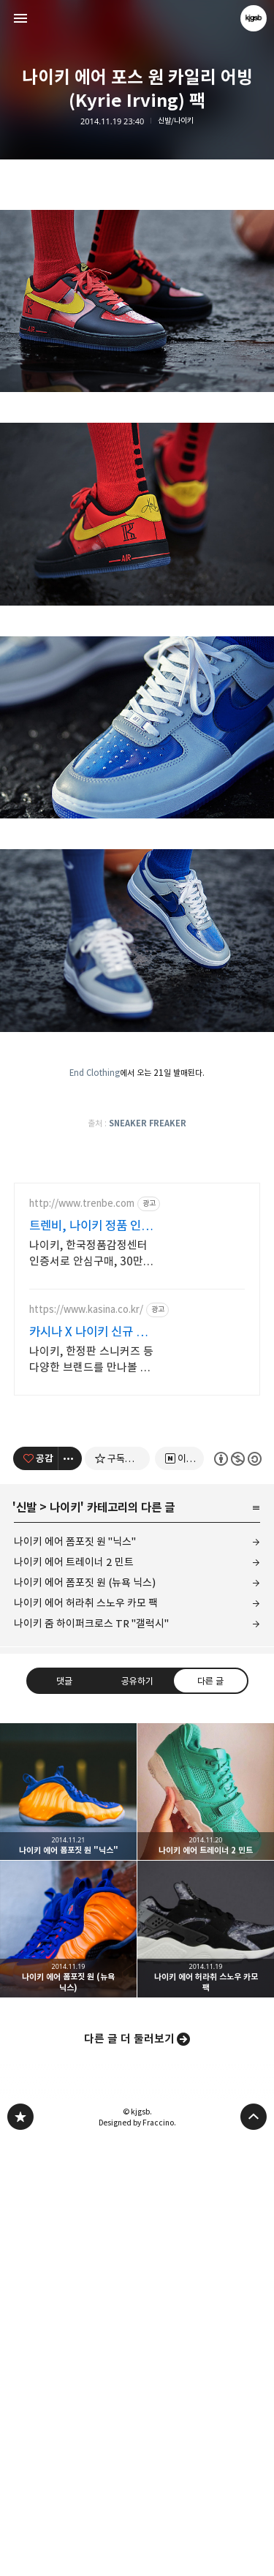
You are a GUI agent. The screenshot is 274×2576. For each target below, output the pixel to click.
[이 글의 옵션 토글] (70, 1746)
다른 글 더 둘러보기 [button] (129, 2327)
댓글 (64, 1969)
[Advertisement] (137, 1270)
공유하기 (137, 1969)
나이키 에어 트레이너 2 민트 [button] (205, 2079)
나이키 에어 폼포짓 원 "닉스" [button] (68, 2079)
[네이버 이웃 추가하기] (179, 1746)
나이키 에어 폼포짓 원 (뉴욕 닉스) (85, 1871)
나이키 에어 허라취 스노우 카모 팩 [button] (205, 2217)
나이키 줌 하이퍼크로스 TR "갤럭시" (91, 1911)
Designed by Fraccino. (137, 2411)
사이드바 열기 (20, 18)
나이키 (65, 1795)
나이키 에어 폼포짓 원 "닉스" (75, 1830)
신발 (26, 1795)
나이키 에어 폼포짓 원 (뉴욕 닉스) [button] (68, 2217)
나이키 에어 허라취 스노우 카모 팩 (86, 1891)
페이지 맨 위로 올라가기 (253, 2404)
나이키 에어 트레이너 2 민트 (74, 1850)
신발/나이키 (176, 121)
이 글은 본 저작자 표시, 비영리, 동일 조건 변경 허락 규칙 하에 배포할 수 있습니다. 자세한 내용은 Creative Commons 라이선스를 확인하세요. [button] (237, 1746)
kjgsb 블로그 (20, 2404)
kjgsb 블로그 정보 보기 (253, 18)
